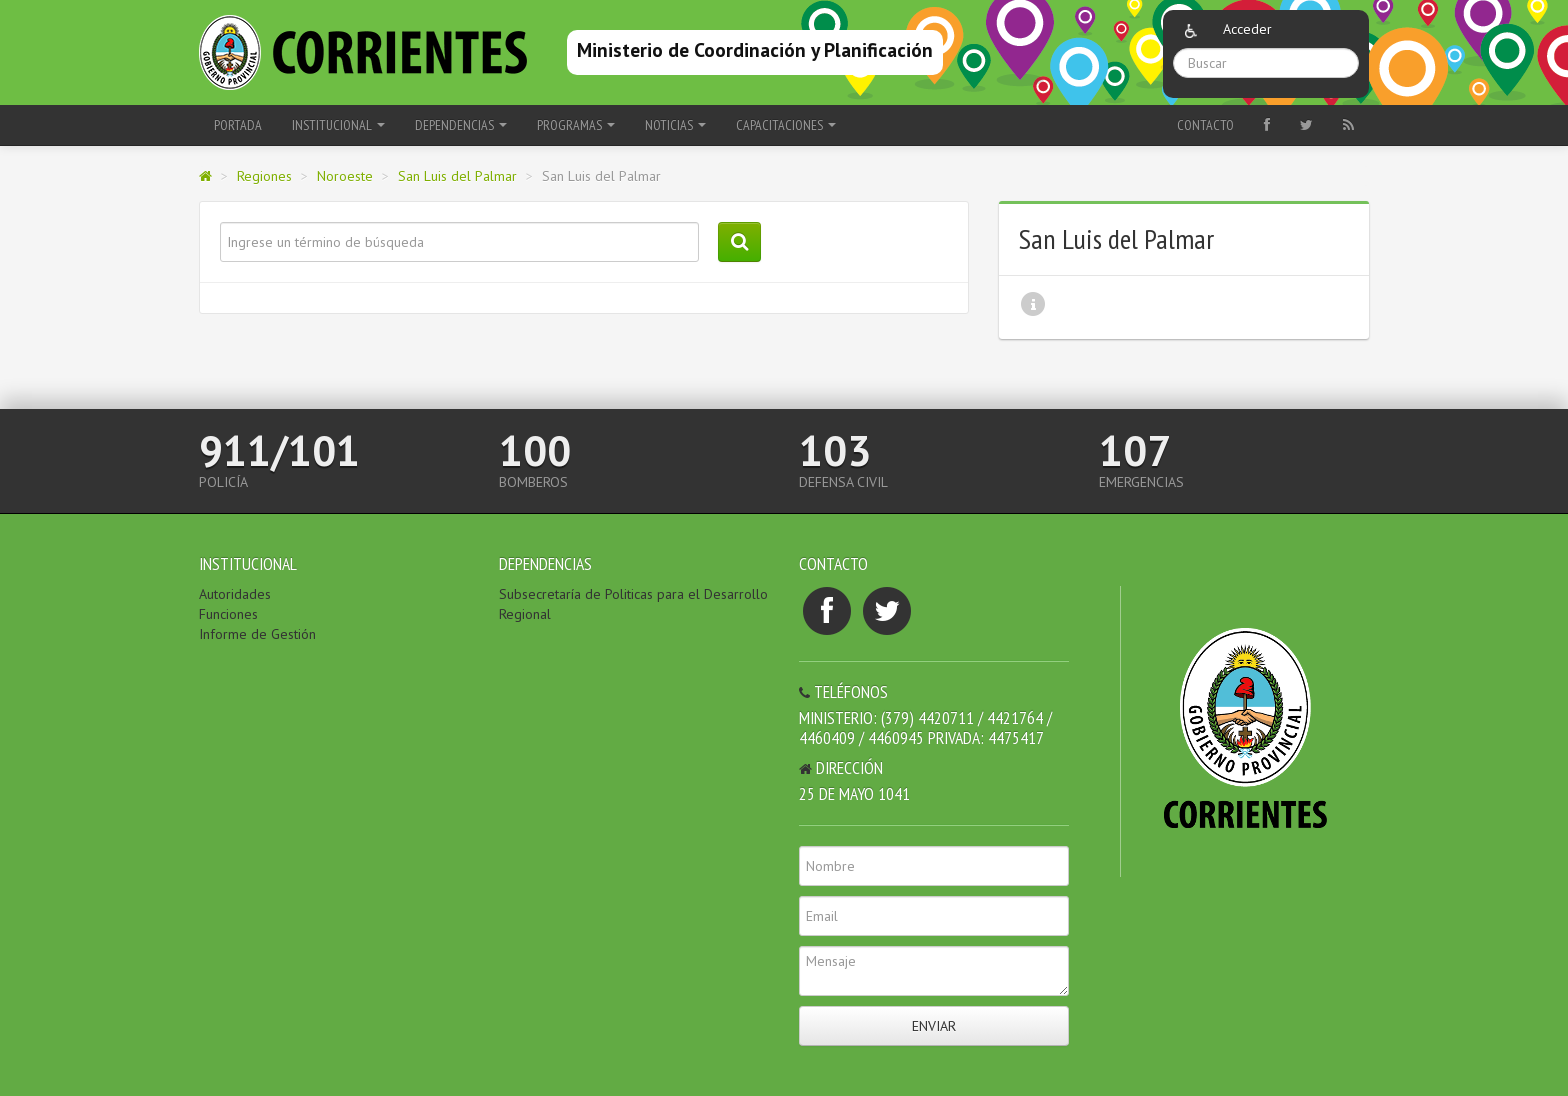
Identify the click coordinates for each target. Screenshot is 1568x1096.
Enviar (934, 1026)
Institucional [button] (338, 125)
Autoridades (235, 594)
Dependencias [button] (461, 125)
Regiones (264, 176)
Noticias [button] (675, 125)
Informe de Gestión (257, 634)
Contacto (1205, 125)
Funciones (228, 614)
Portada (238, 125)
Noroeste (345, 176)
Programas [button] (576, 125)
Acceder (1247, 29)
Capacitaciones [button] (786, 125)
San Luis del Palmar (457, 176)
